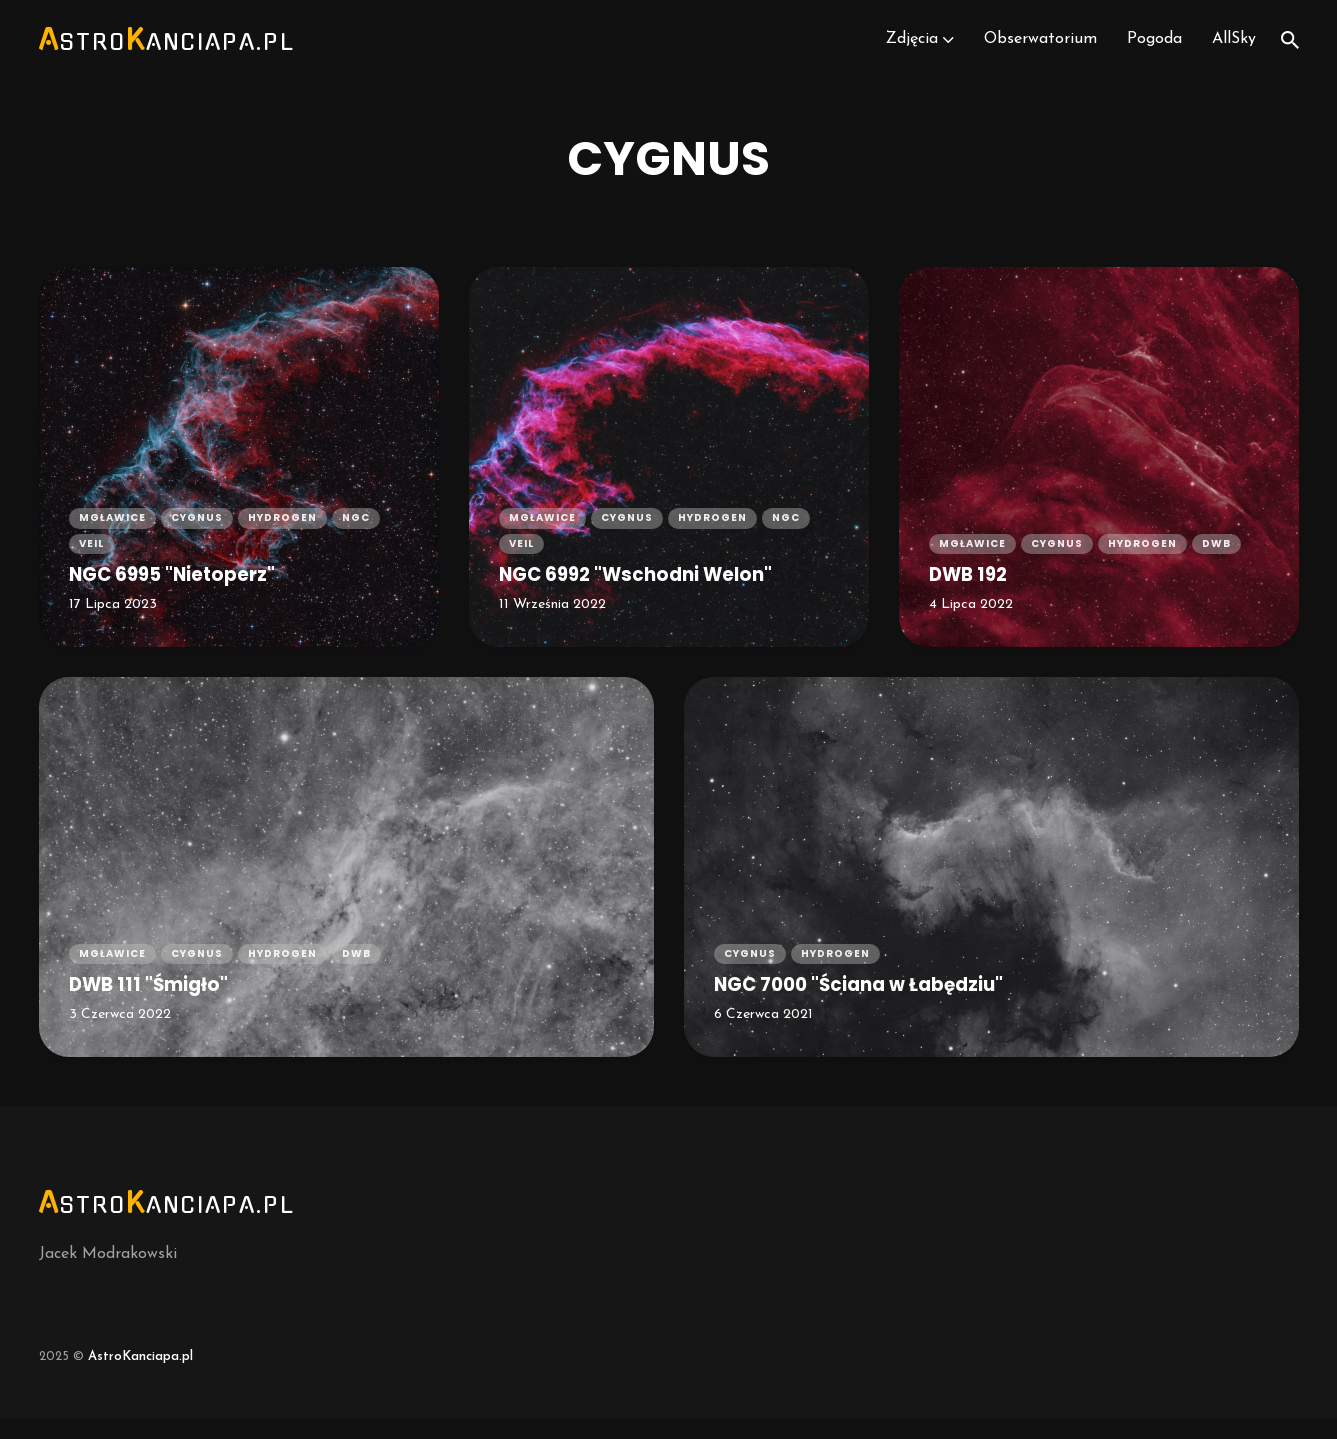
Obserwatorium (1038, 50)
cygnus (197, 534)
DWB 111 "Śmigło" (157, 1003)
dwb (1216, 562)
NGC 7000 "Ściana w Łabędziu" (878, 1003)
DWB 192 (973, 593)
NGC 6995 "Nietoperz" (184, 593)
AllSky (1234, 50)
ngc (356, 534)
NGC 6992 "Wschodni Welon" (653, 593)
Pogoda (1153, 50)
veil (91, 562)
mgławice (112, 534)
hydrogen (282, 534)
